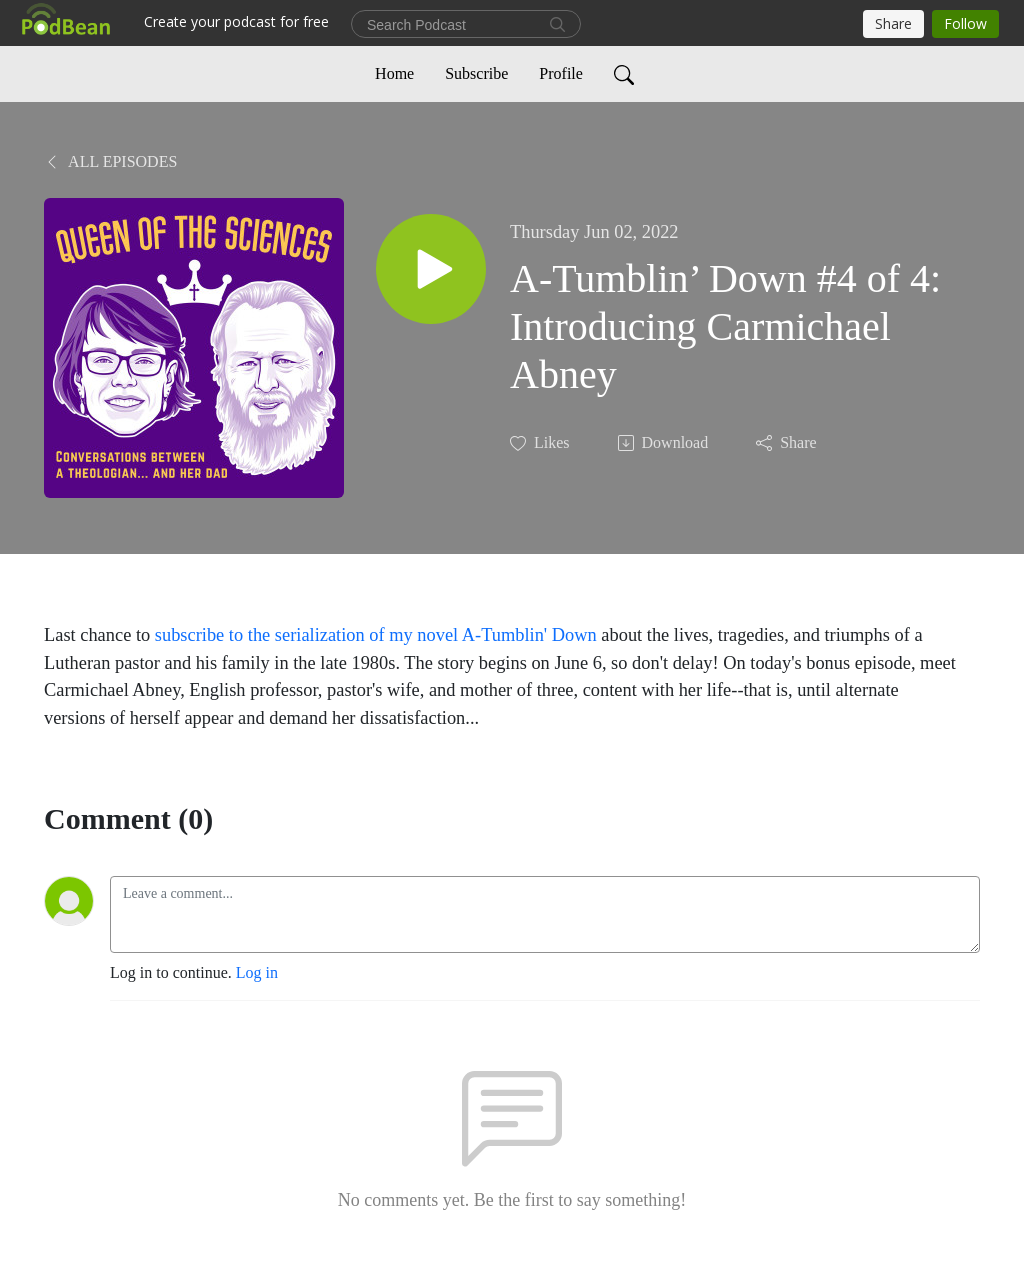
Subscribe (476, 73)
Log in (257, 972)
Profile (561, 73)
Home (394, 73)
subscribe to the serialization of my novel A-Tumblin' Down (376, 635)
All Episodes (110, 161)
